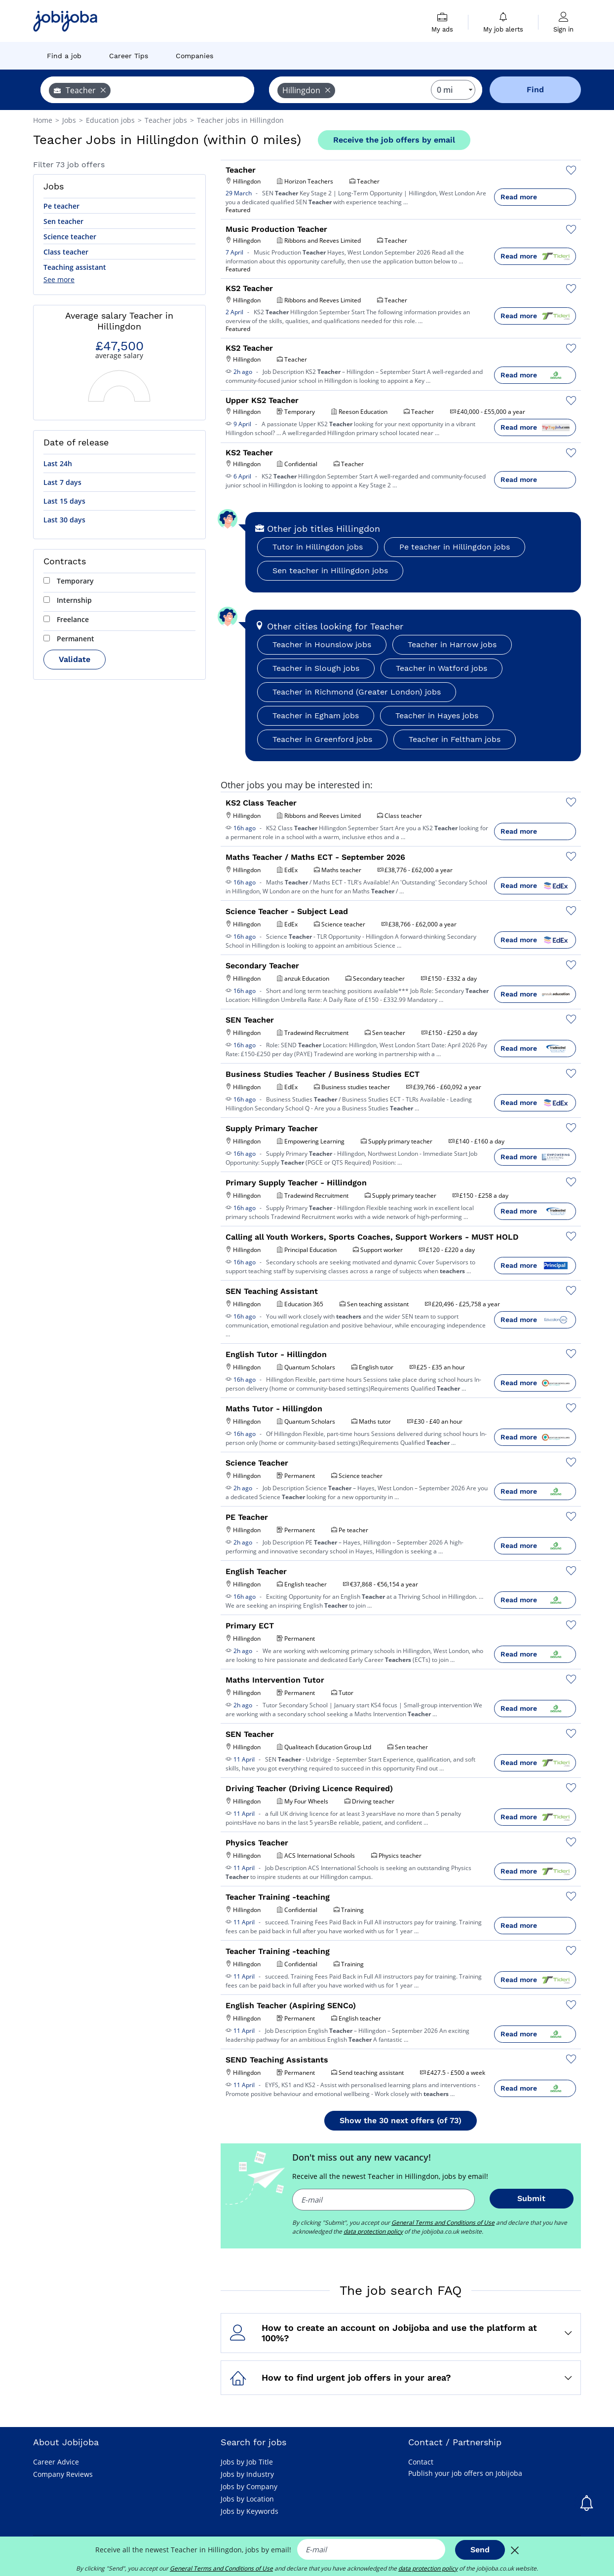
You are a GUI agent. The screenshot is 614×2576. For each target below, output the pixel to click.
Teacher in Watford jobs (441, 668)
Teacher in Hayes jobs (436, 715)
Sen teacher (63, 221)
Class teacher (65, 252)
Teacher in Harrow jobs (452, 644)
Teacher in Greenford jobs (322, 739)
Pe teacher (61, 206)
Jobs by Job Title (247, 2461)
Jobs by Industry (247, 2474)
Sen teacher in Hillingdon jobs (330, 570)
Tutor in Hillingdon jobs (317, 547)
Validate (74, 659)
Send (480, 2549)
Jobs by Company (249, 2486)
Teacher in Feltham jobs (454, 739)
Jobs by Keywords (249, 2511)
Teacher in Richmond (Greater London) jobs (356, 692)
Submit (531, 2198)
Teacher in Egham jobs (315, 715)
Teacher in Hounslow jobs (321, 644)
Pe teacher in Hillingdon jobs (454, 547)
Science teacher (69, 236)
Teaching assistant (74, 267)
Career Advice (56, 2461)
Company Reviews (63, 2474)
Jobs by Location (247, 2498)
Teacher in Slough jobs (315, 668)
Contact (420, 2461)
